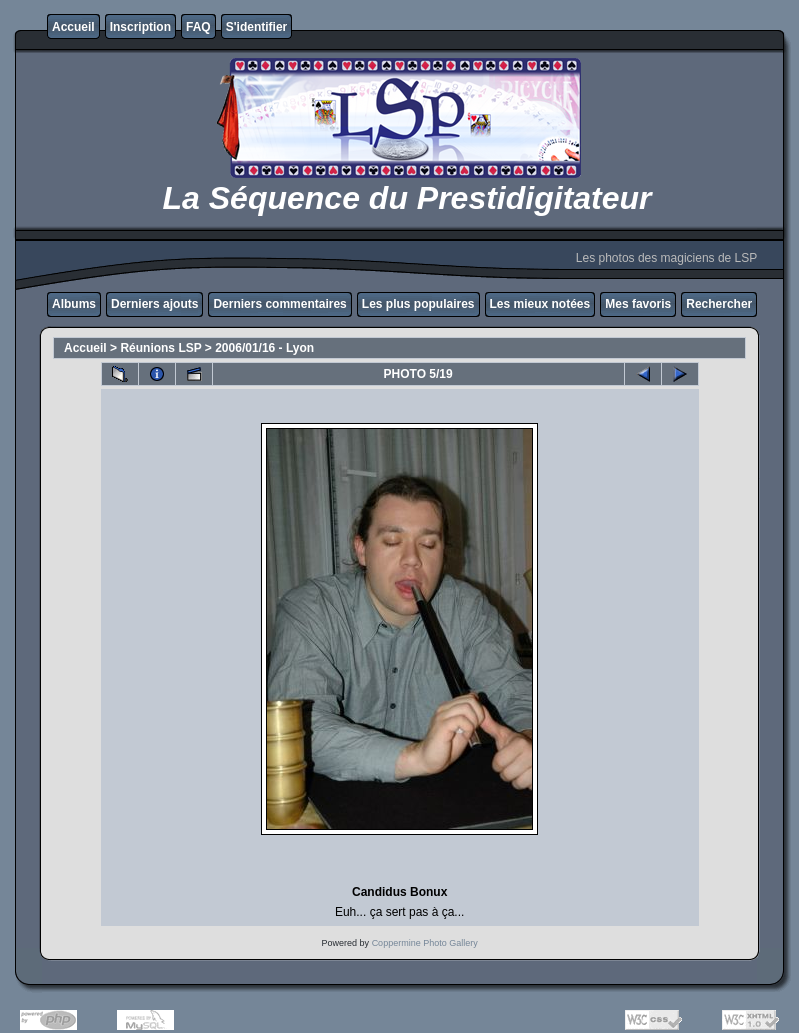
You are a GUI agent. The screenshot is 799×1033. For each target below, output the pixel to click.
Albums (74, 304)
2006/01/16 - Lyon (264, 348)
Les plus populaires (418, 304)
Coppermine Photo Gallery (425, 943)
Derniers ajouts (154, 304)
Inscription (140, 27)
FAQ (198, 27)
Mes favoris (638, 304)
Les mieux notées (540, 304)
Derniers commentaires (279, 304)
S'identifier (257, 27)
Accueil (73, 27)
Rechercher (719, 304)
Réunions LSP (160, 348)
